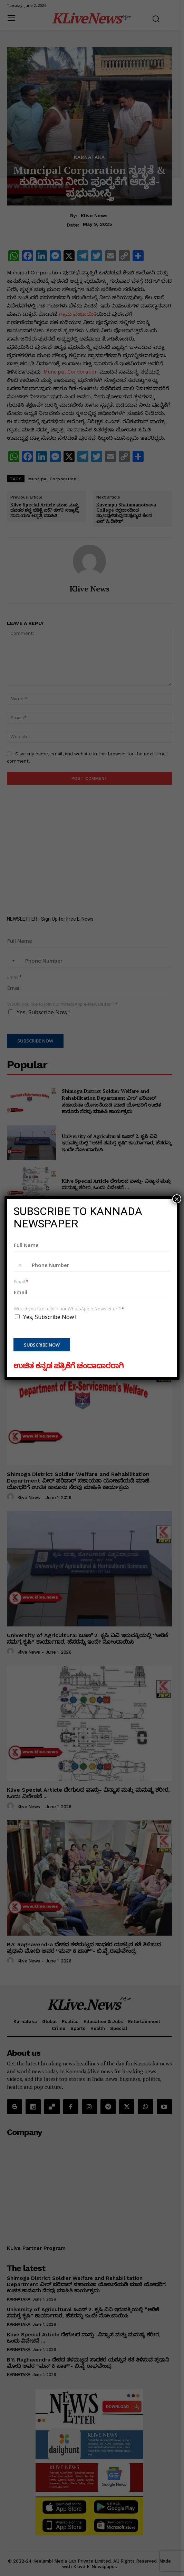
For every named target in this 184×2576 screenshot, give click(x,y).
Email (21, 1282)
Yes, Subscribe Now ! (49, 1317)
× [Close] (176, 1198)
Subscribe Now (42, 1345)
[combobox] (18, 1265)
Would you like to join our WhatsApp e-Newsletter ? (69, 1309)
